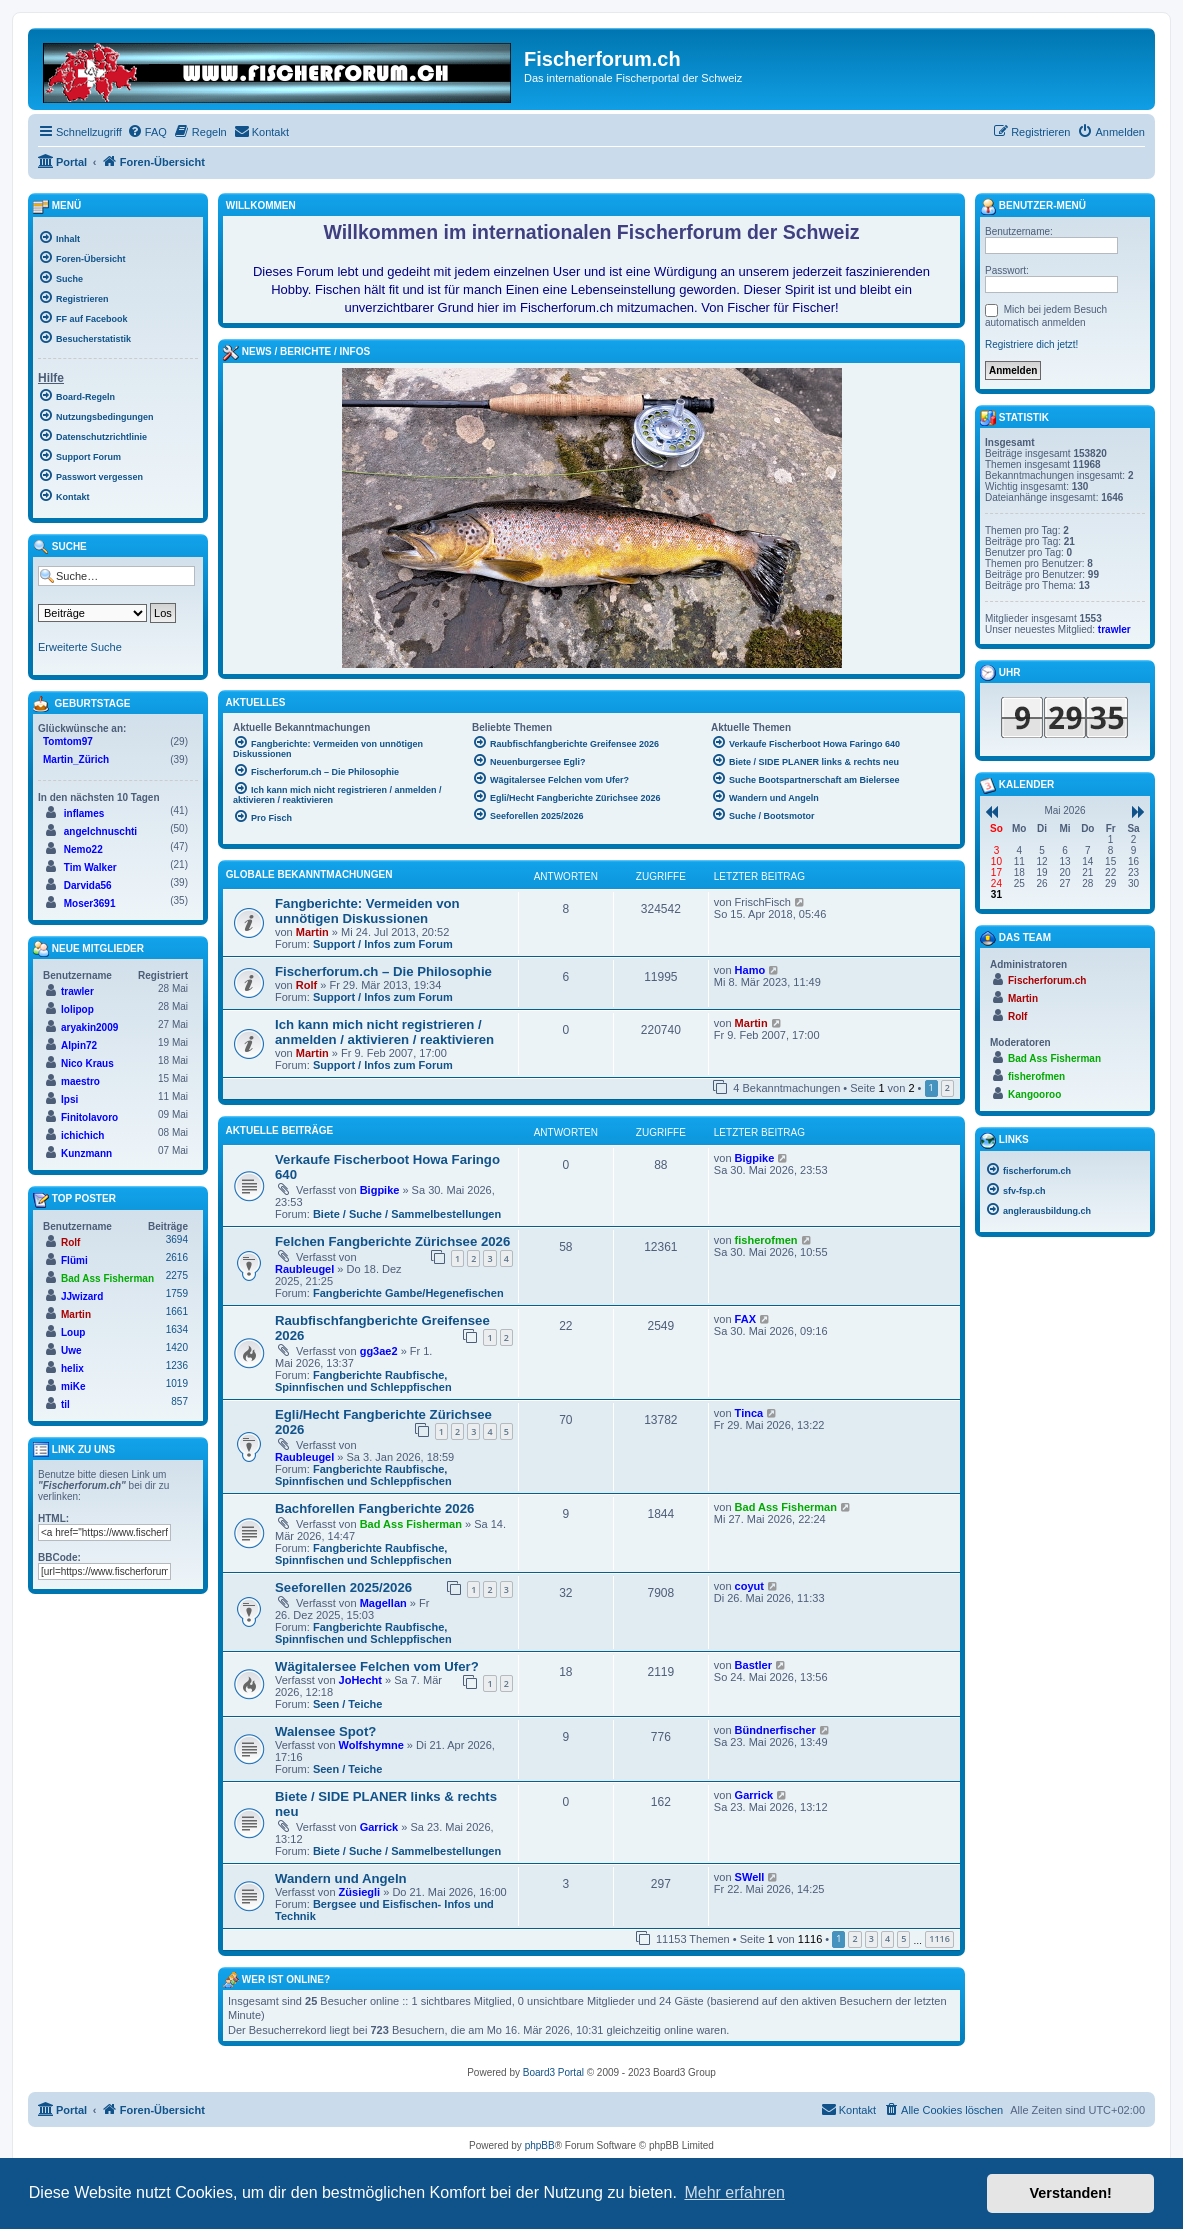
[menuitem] (147, 132)
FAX (745, 1319)
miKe (73, 1386)
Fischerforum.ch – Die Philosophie (383, 971)
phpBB (540, 2145)
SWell (750, 1877)
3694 (177, 1239)
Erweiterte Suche (80, 647)
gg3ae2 (379, 1351)
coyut (749, 1586)
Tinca (749, 1413)
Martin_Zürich (76, 759)
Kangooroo (1034, 1094)
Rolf (306, 985)
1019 (177, 1383)
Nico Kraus (87, 1063)
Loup (73, 1332)
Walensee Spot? (325, 1731)
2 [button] (947, 1087)
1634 (177, 1329)
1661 (177, 1311)
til (65, 1404)
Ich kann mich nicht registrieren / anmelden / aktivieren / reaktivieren (384, 1032)
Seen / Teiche (348, 1704)
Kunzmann (86, 1153)
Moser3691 (90, 903)
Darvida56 (88, 885)
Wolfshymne (371, 1745)
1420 (177, 1347)
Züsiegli (360, 1892)
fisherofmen (766, 1240)
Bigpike (380, 1190)
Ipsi (69, 1099)
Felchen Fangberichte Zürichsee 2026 (392, 1241)
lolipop (77, 1009)
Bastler (753, 1665)
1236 (177, 1365)
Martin (312, 932)
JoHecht (360, 1680)
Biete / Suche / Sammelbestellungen (407, 1214)
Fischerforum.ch (1047, 980)
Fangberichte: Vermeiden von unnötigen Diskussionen (367, 911)
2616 (177, 1257)
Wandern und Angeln (341, 1878)
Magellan (383, 1603)
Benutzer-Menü (1033, 207)
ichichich (82, 1135)
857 (179, 1401)
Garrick (379, 1827)
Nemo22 (83, 849)
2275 (177, 1275)
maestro (80, 1081)
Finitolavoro (89, 1117)
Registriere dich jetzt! (1031, 344)
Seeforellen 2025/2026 (343, 1587)
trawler (77, 991)
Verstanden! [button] (1071, 2193)
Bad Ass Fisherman (411, 1524)
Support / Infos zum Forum (383, 944)
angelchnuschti (100, 831)
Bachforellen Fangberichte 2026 (374, 1508)
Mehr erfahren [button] (734, 2192)
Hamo (750, 970)
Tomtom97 (68, 741)
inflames (84, 813)
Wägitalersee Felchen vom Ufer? (377, 1666)
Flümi (74, 1260)
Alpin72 (79, 1045)
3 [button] (871, 1938)
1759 (177, 1293)
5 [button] (903, 1938)
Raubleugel (304, 1269)
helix (72, 1368)
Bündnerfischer (775, 1730)
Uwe (71, 1350)
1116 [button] (939, 1938)
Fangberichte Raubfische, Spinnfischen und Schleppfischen (363, 1381)
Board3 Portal (553, 2072)
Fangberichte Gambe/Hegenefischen (408, 1293)
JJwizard (82, 1296)
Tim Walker (90, 867)
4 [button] (887, 1938)
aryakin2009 (89, 1027)
